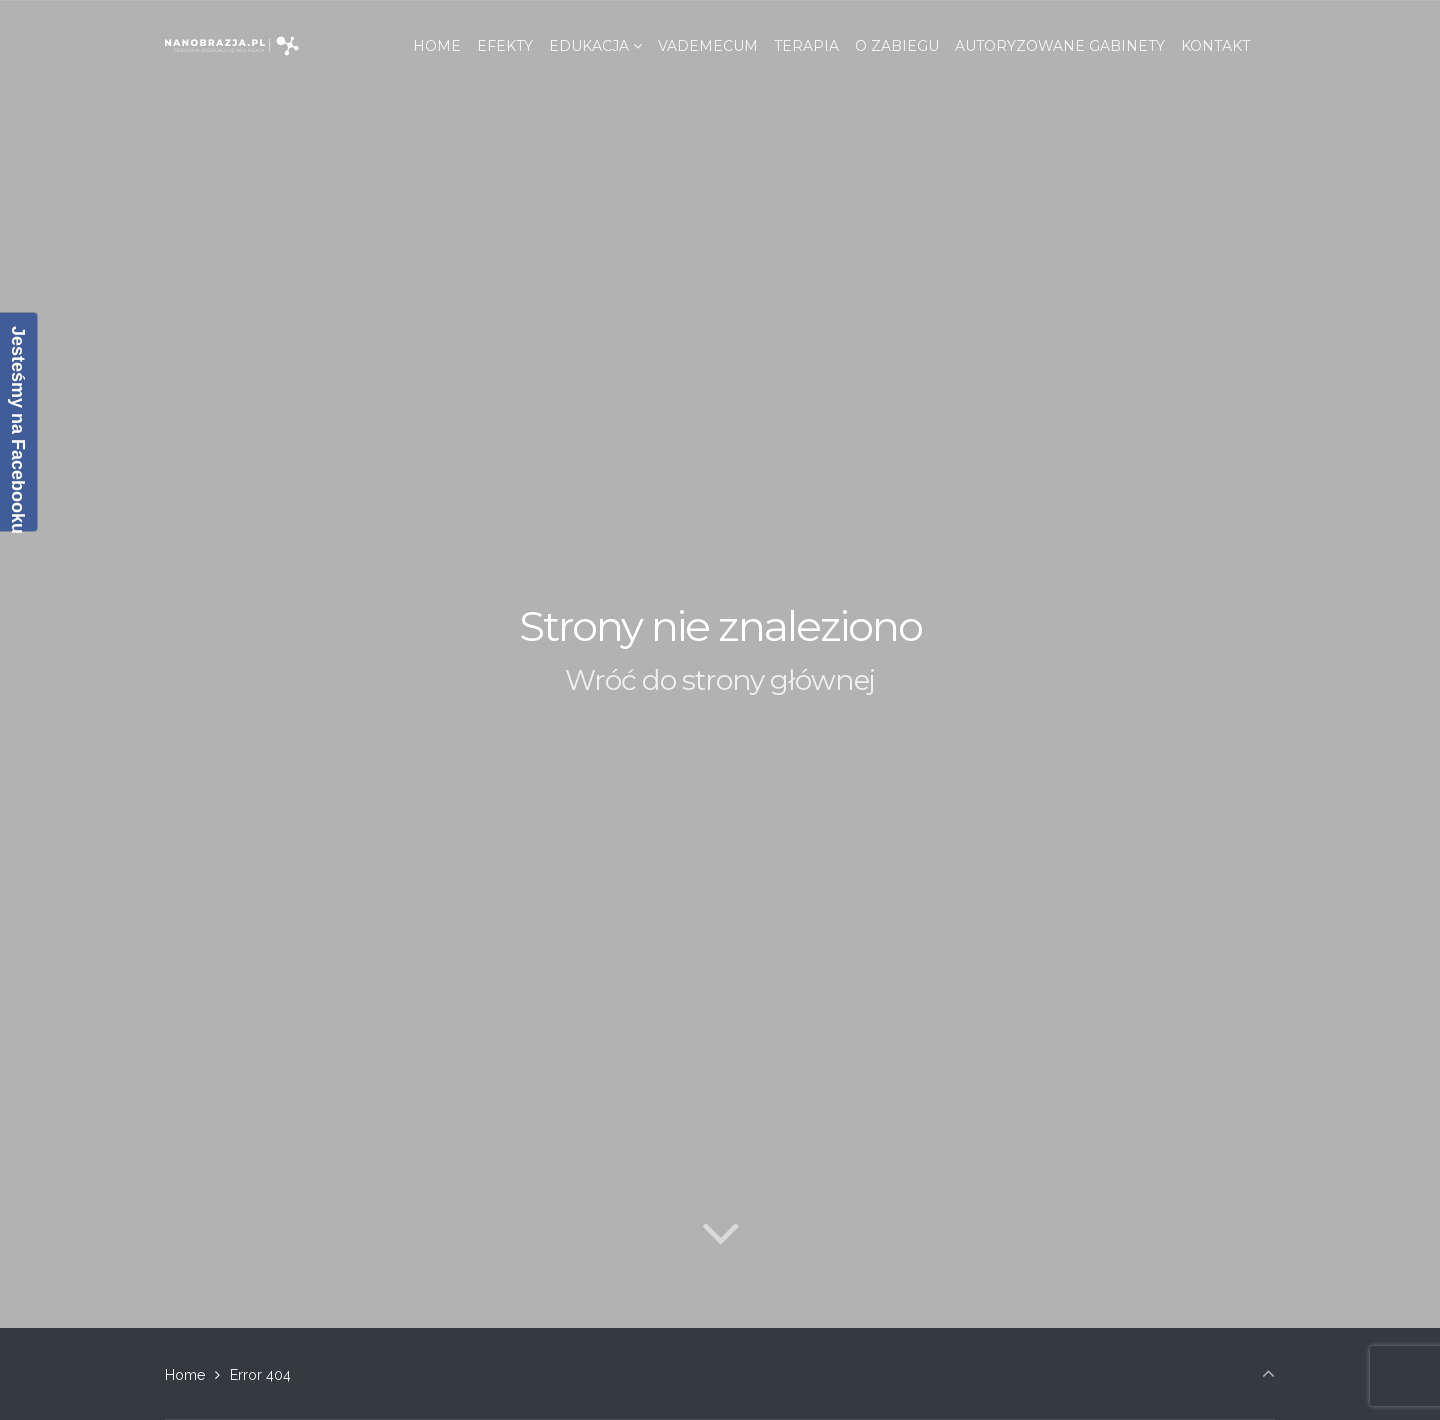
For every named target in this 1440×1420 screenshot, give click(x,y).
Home (185, 1375)
